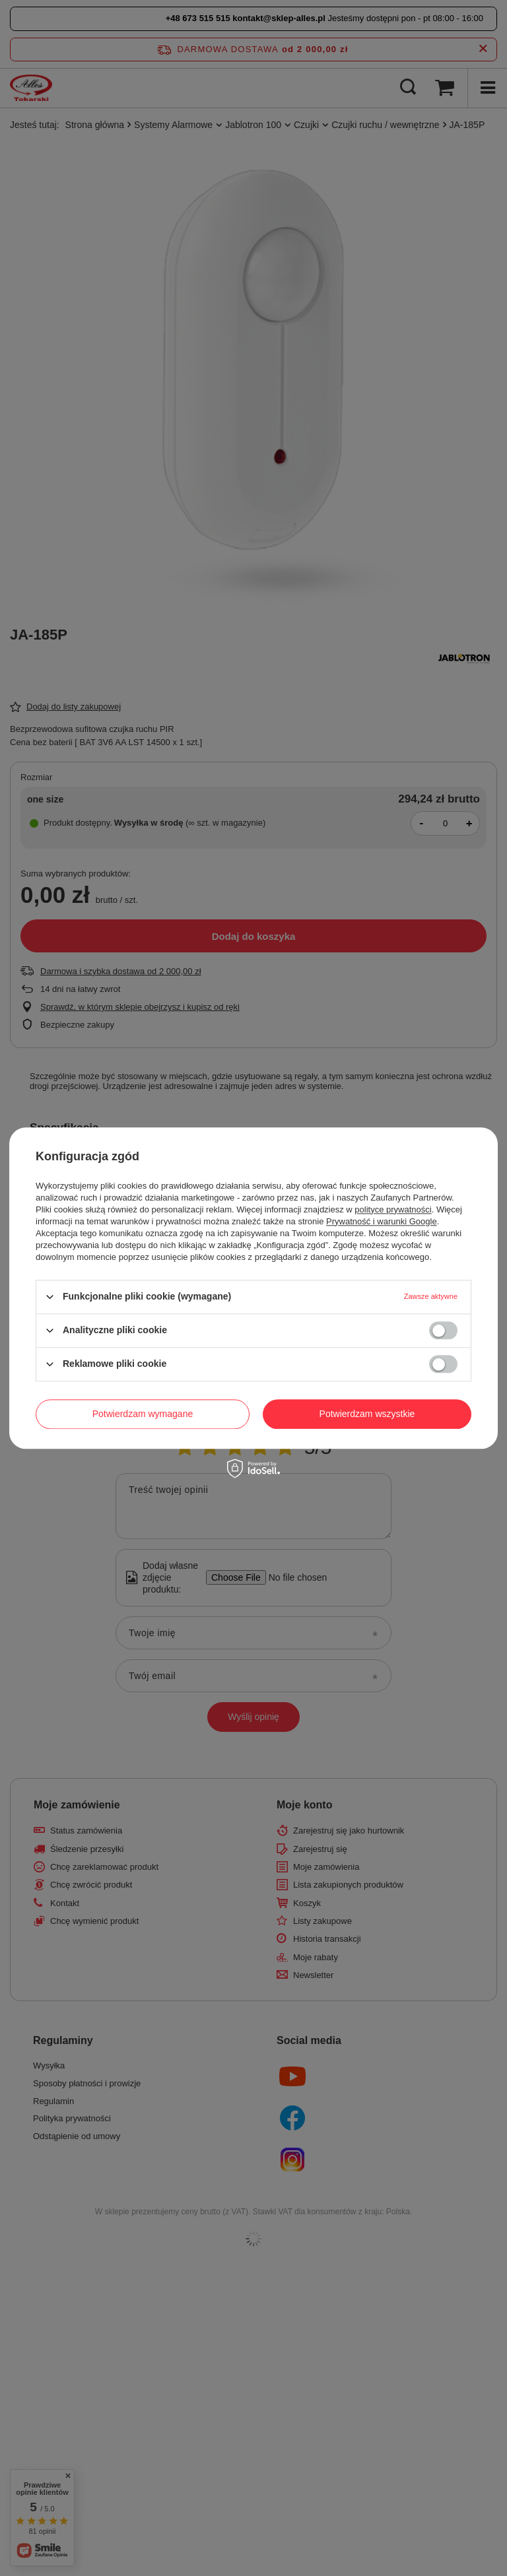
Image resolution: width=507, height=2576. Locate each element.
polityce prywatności (393, 1209)
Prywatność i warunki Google (381, 1221)
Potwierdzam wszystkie (367, 1413)
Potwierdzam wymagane (142, 1413)
